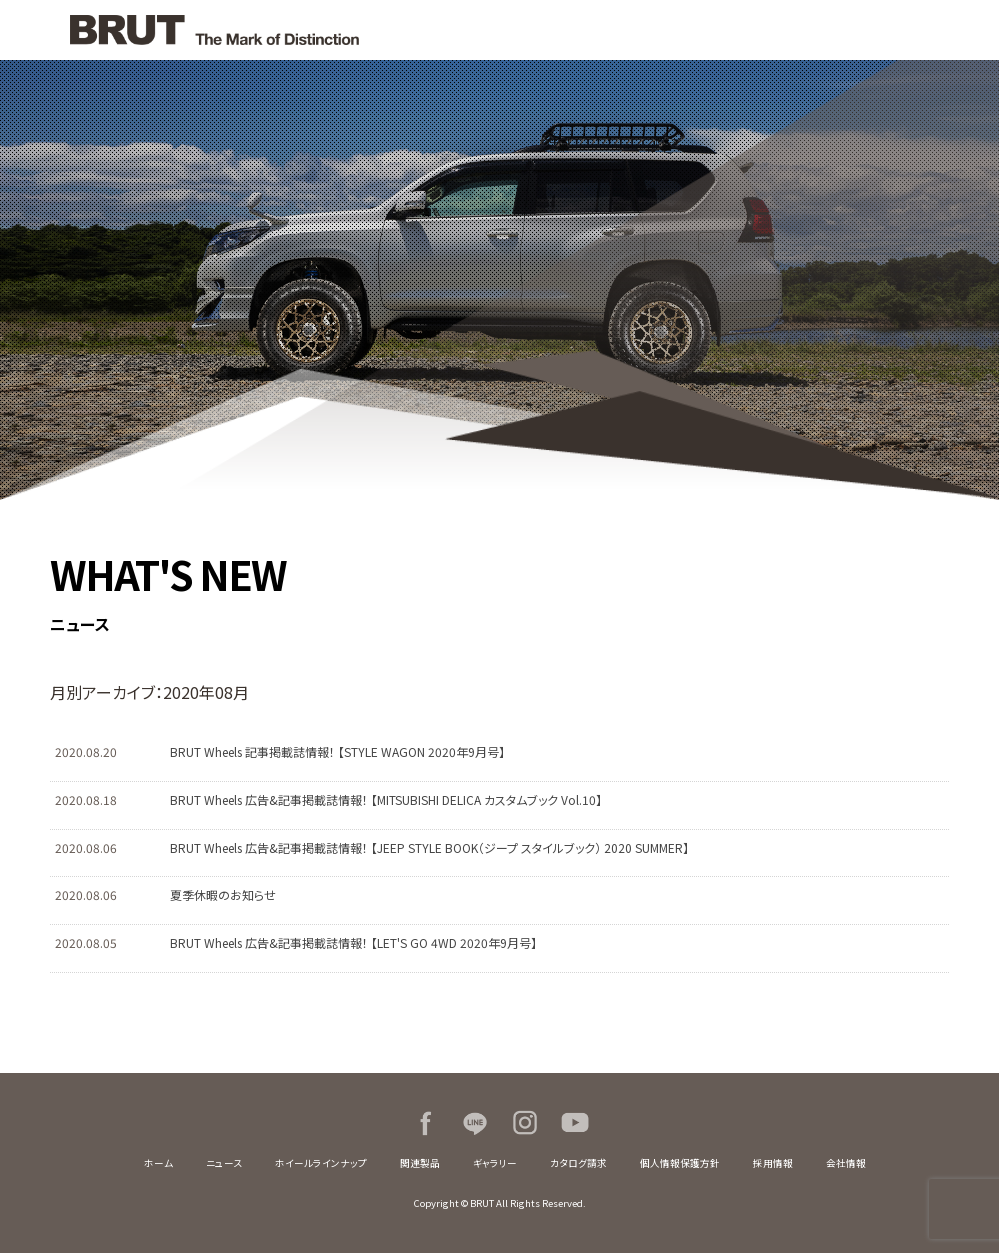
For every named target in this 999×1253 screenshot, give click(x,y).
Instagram (525, 1123)
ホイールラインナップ (321, 1163)
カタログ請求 (578, 1163)
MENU (969, 30)
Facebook (425, 1123)
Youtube (575, 1123)
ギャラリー (495, 1163)
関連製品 (420, 1163)
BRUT (260, 30)
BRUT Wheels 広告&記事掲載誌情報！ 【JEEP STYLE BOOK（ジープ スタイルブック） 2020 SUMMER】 (429, 847)
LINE (475, 1123)
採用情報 (773, 1163)
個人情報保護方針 (680, 1163)
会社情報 (846, 1163)
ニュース (224, 1163)
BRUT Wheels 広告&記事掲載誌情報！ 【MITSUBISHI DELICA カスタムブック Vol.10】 (386, 799)
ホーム (158, 1163)
